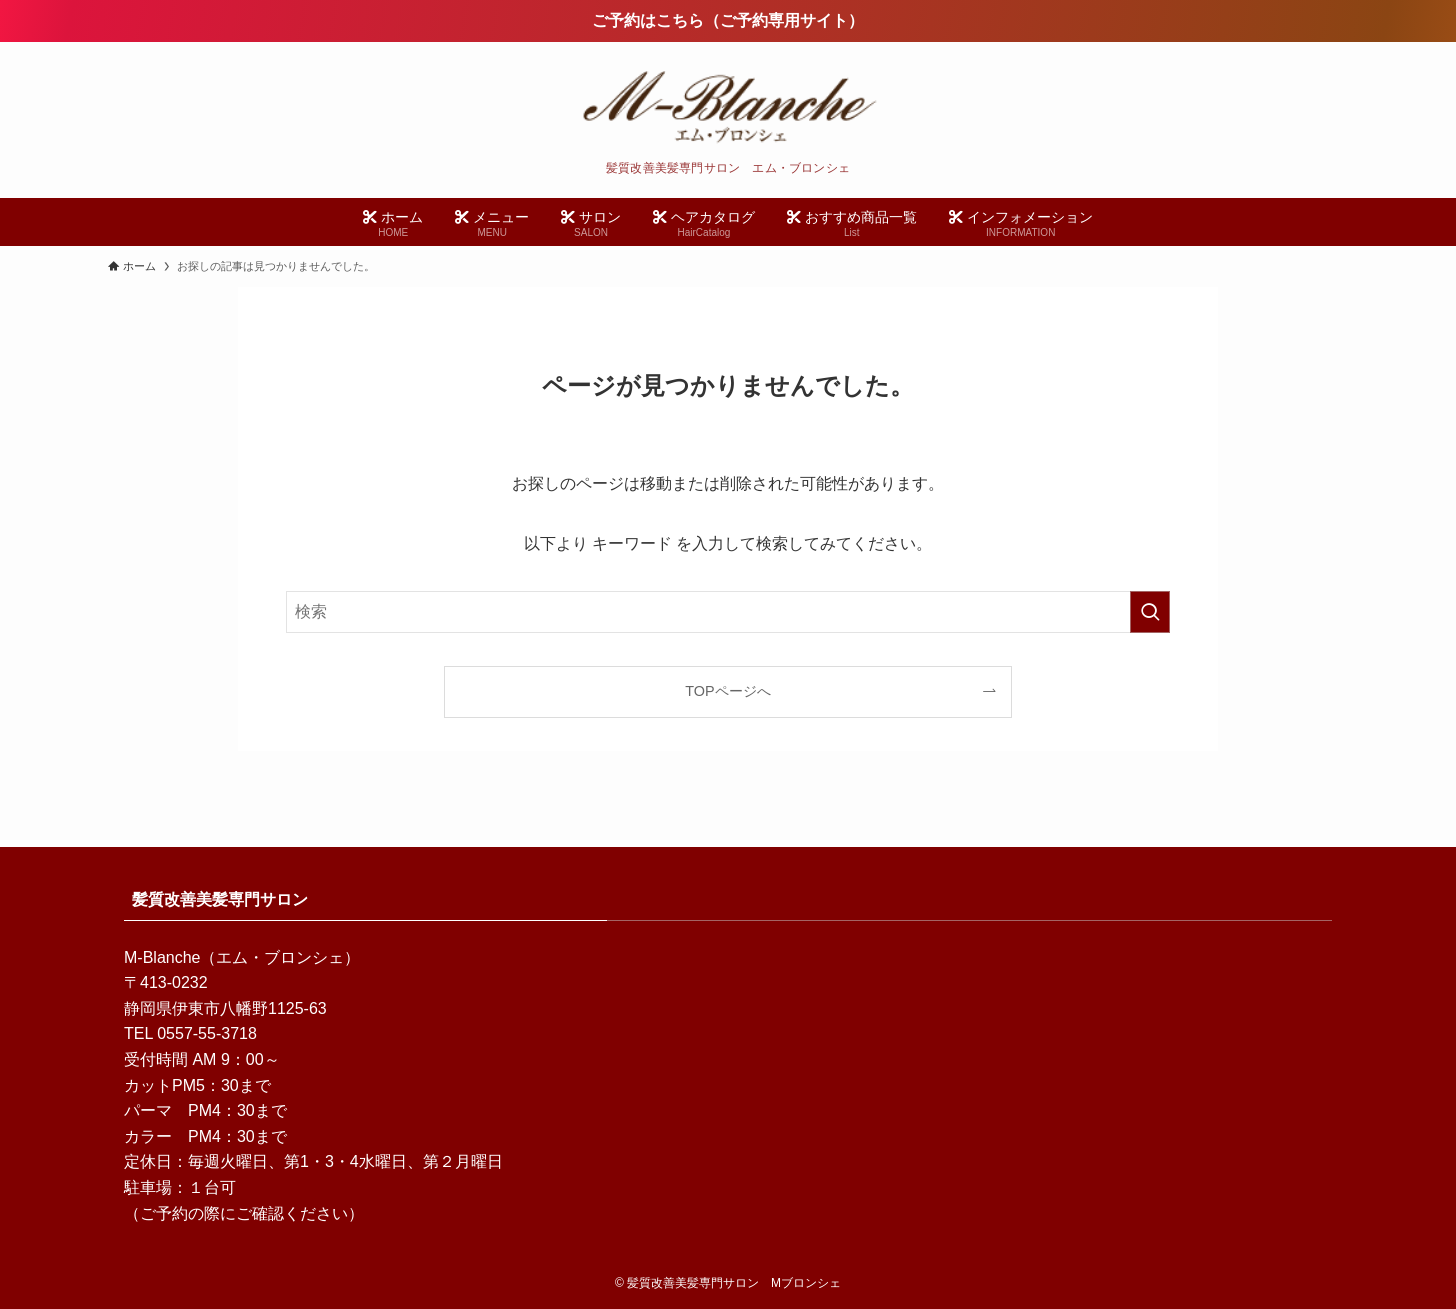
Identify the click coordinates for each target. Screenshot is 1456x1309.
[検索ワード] (728, 612)
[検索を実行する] (1150, 612)
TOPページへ (727, 691)
